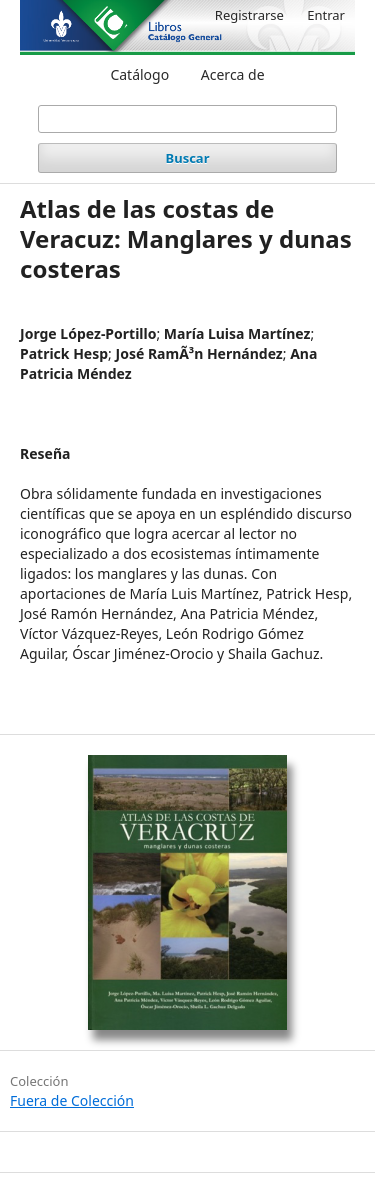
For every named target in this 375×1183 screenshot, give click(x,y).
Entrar (326, 15)
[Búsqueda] (188, 119)
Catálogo (139, 74)
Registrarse (249, 15)
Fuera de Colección (72, 1100)
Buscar (188, 158)
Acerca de (233, 74)
